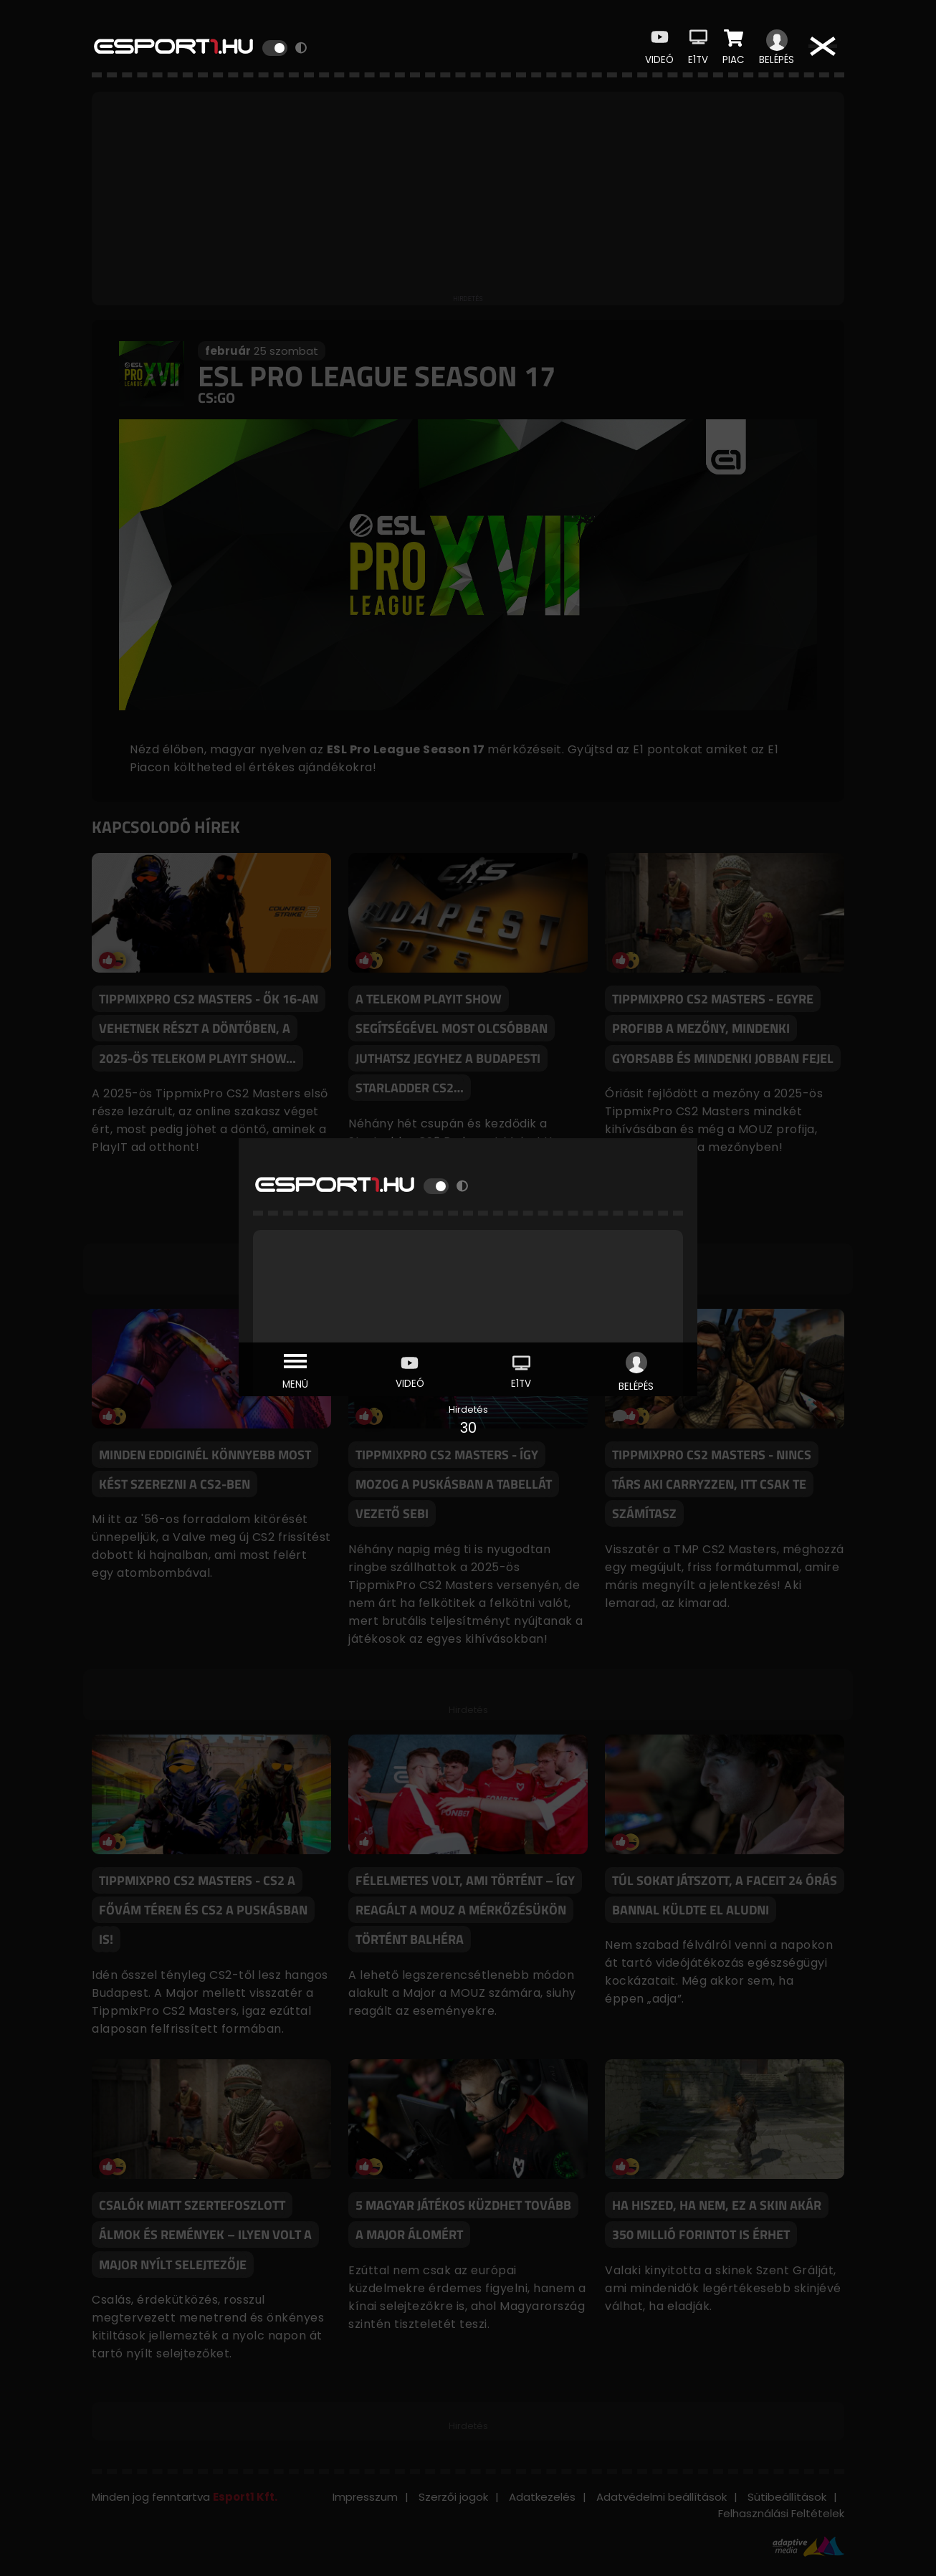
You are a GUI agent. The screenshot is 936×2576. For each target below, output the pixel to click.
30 (468, 1428)
